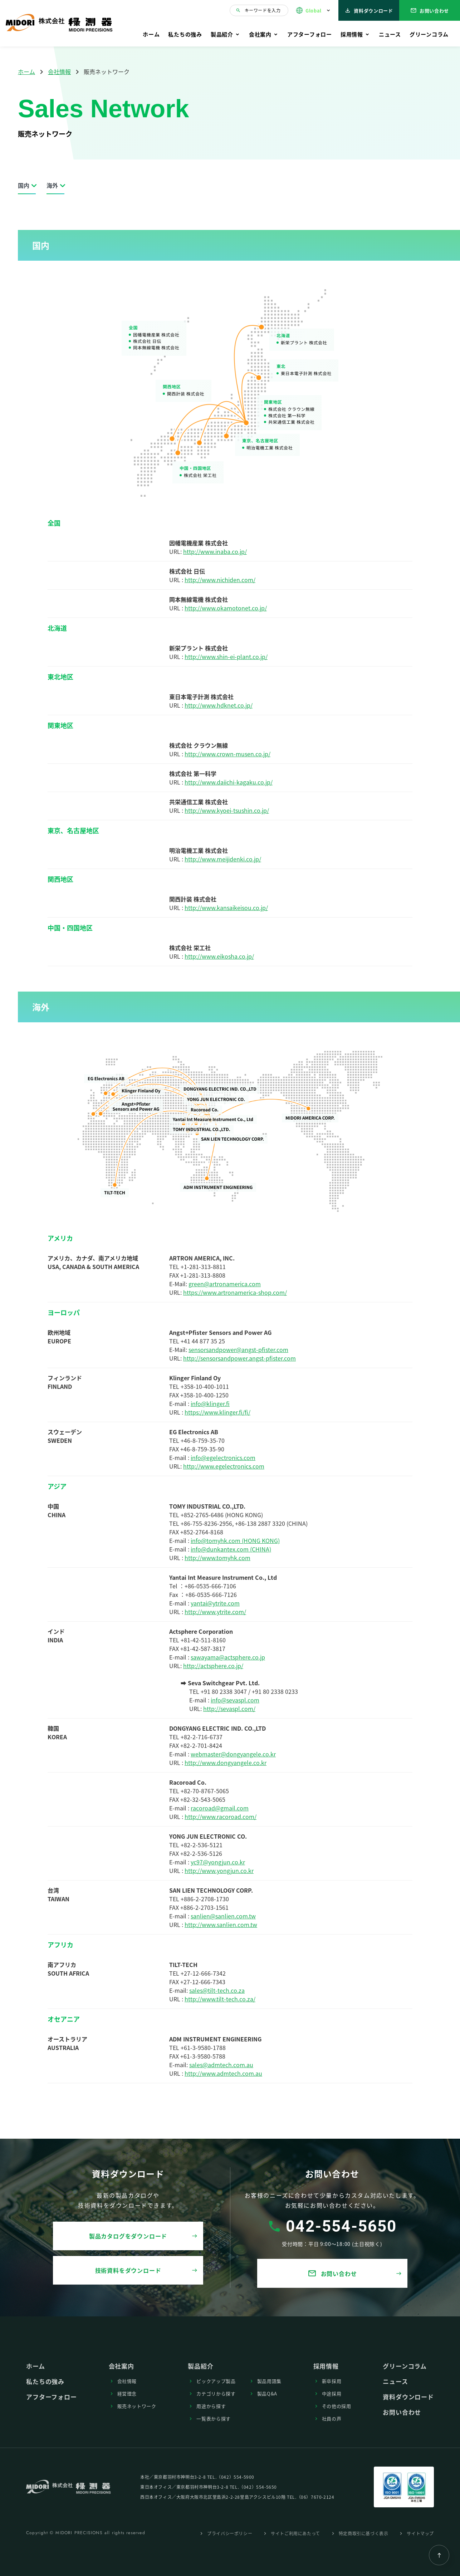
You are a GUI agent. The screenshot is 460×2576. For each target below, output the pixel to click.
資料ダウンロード (368, 10)
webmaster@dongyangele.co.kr (233, 1754)
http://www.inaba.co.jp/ (215, 551)
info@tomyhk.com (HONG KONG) (235, 1540)
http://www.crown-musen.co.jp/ (227, 753)
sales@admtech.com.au (221, 2064)
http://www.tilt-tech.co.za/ (220, 1999)
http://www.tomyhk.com (217, 1557)
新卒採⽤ (332, 2381)
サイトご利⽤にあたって (295, 2533)
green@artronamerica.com (225, 1283)
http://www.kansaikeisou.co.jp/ (226, 907)
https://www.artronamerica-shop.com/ (235, 1292)
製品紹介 (222, 34)
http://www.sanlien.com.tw (221, 1924)
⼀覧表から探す (213, 2418)
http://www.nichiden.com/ (220, 579)
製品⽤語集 (269, 2381)
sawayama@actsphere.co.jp (228, 1657)
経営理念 (127, 2393)
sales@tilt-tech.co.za (217, 1990)
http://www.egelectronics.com (223, 1466)
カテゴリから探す (215, 2393)
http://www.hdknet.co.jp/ (219, 705)
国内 (23, 185)
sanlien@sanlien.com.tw (223, 1916)
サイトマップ (420, 2533)
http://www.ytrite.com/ (215, 1611)
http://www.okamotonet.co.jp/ (226, 608)
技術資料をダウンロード (128, 2270)
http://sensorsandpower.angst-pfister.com (239, 1358)
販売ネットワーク (136, 2406)
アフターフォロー (309, 34)
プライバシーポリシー (229, 2533)
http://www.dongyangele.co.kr (225, 1762)
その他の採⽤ (336, 2406)
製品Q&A (267, 2393)
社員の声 (332, 2418)
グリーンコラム (429, 34)
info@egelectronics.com (223, 1457)
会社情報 (59, 71)
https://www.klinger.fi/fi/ (217, 1412)
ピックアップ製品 (215, 2381)
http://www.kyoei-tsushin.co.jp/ (227, 810)
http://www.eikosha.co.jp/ (219, 956)
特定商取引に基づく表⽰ (363, 2533)
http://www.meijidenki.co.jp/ (223, 859)
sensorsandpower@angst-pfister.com (238, 1349)
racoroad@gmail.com (220, 1808)
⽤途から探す (211, 2406)
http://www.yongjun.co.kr (219, 1870)
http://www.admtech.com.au (223, 2073)
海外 (52, 185)
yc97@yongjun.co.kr (218, 1862)
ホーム (151, 34)
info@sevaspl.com (235, 1700)
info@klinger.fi (210, 1403)
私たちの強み (185, 34)
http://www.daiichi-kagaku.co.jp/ (229, 782)
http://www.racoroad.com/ (220, 1816)
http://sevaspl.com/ (229, 1708)
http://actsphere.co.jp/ (213, 1665)
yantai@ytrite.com (215, 1603)
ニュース (390, 34)
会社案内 (260, 34)
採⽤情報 (352, 34)
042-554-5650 (341, 2226)
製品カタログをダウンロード (128, 2236)
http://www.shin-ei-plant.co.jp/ (226, 656)
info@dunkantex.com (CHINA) (231, 1549)
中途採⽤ (332, 2393)
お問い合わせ (429, 10)
